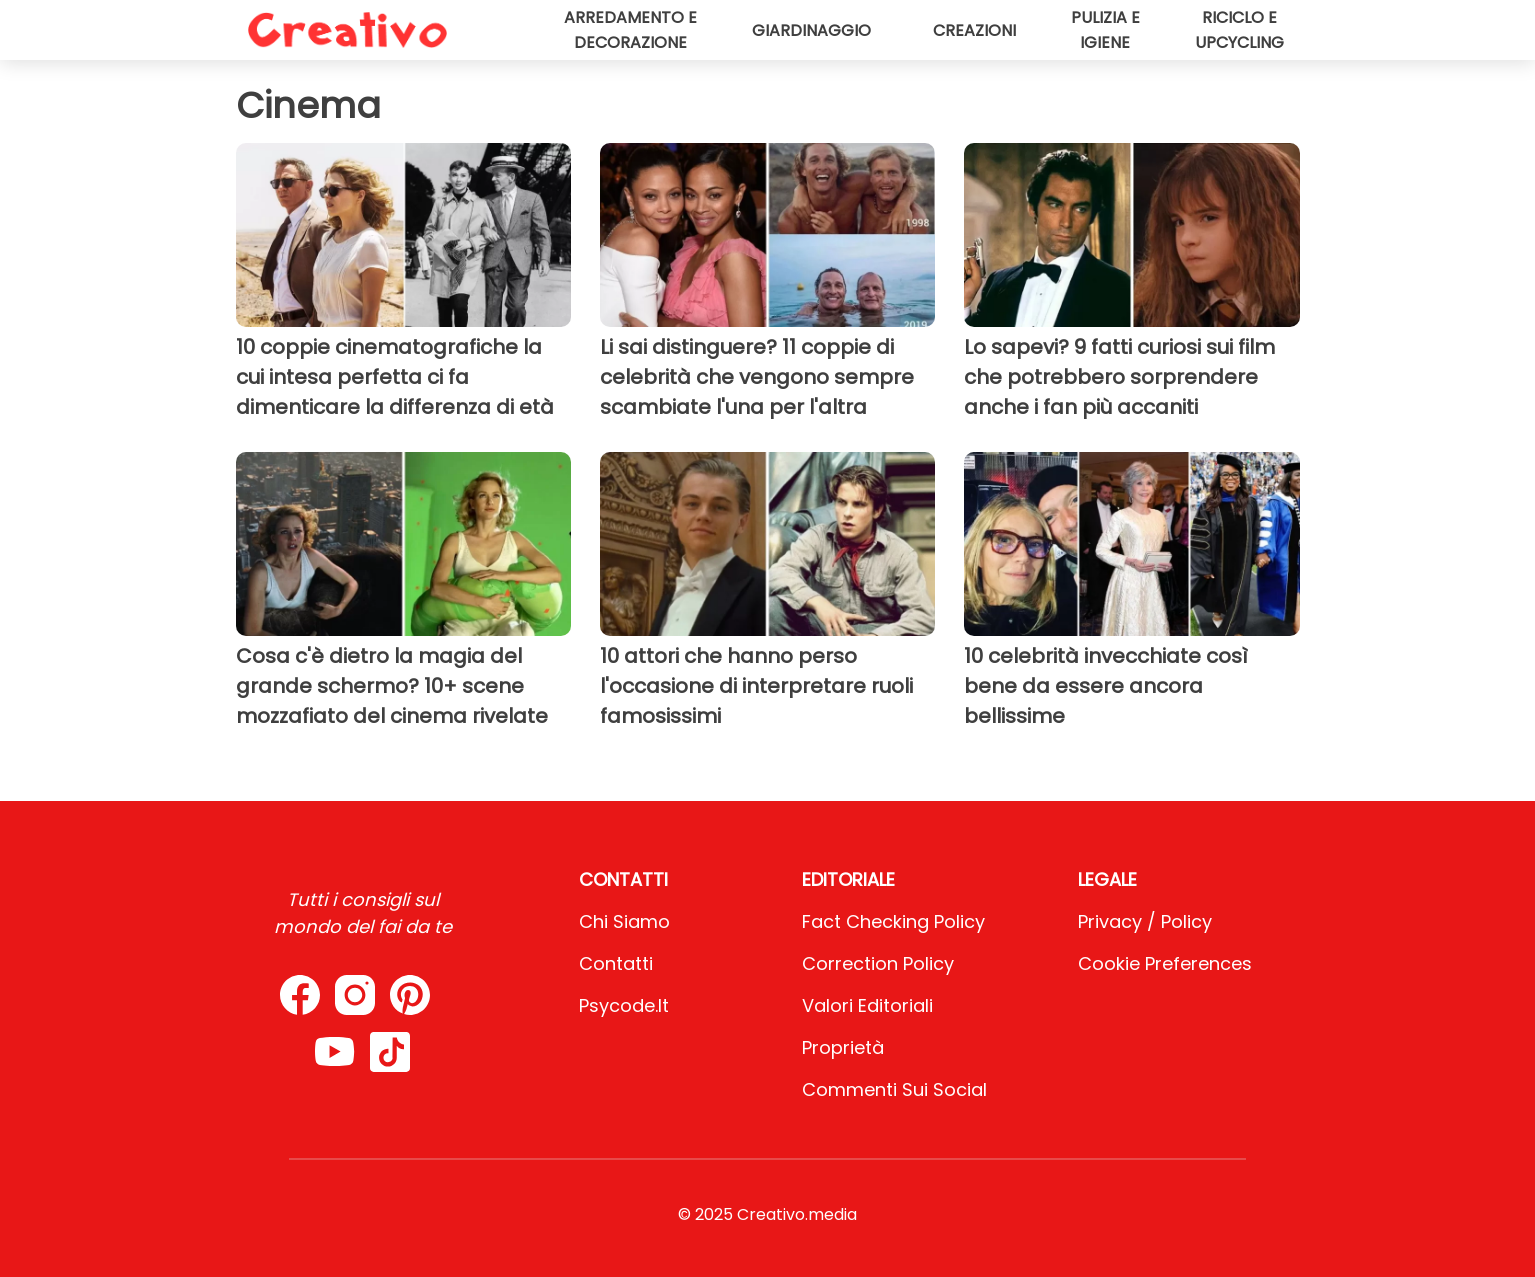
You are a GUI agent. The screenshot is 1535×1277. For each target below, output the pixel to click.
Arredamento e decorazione (630, 30)
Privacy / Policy (1145, 921)
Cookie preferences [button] (1165, 963)
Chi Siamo (624, 921)
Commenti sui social (894, 1089)
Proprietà (843, 1047)
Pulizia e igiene (1105, 30)
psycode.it (624, 1005)
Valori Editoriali (867, 1005)
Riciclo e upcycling (1239, 30)
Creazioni (974, 30)
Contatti (616, 963)
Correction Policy (878, 963)
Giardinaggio (811, 30)
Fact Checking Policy (893, 921)
